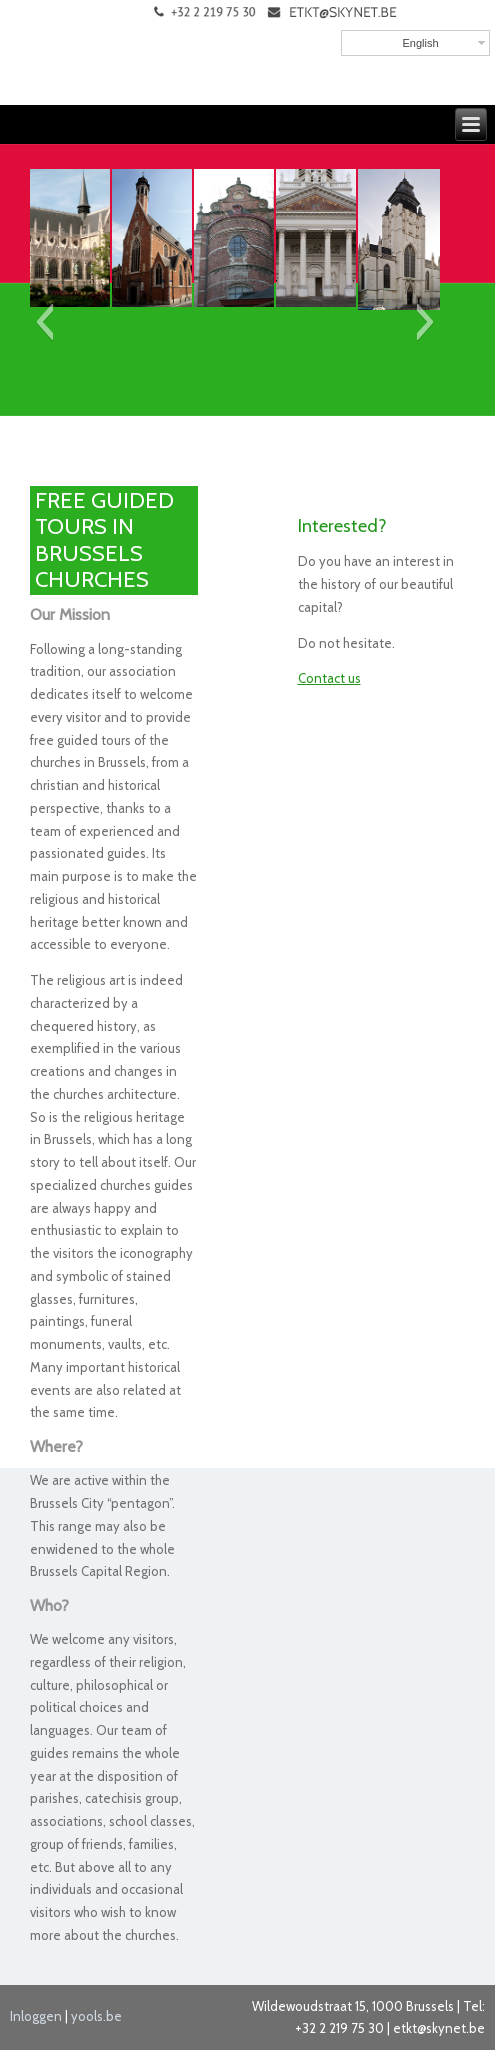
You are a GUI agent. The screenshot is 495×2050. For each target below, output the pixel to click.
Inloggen (36, 2016)
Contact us (329, 678)
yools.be (96, 2016)
